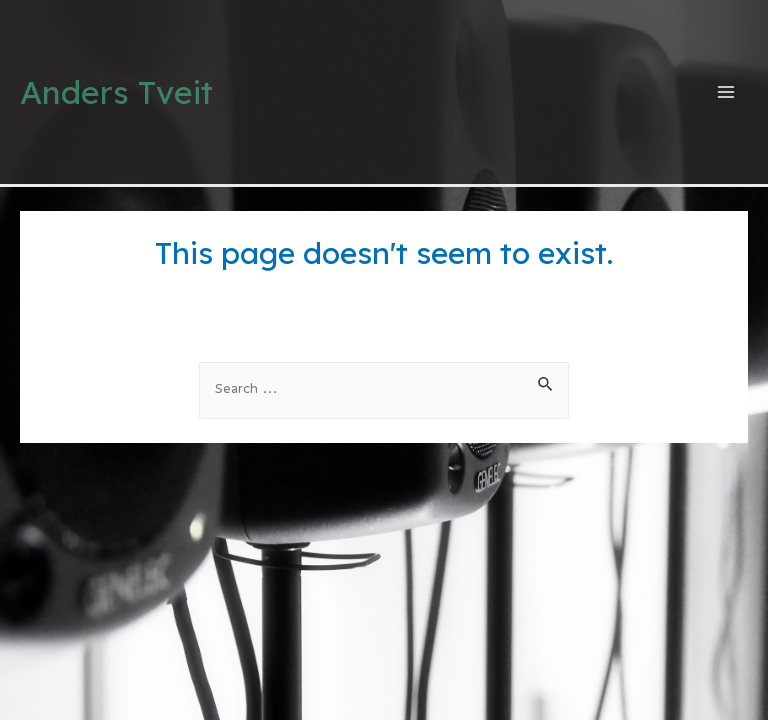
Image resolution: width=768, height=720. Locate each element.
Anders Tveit (116, 92)
